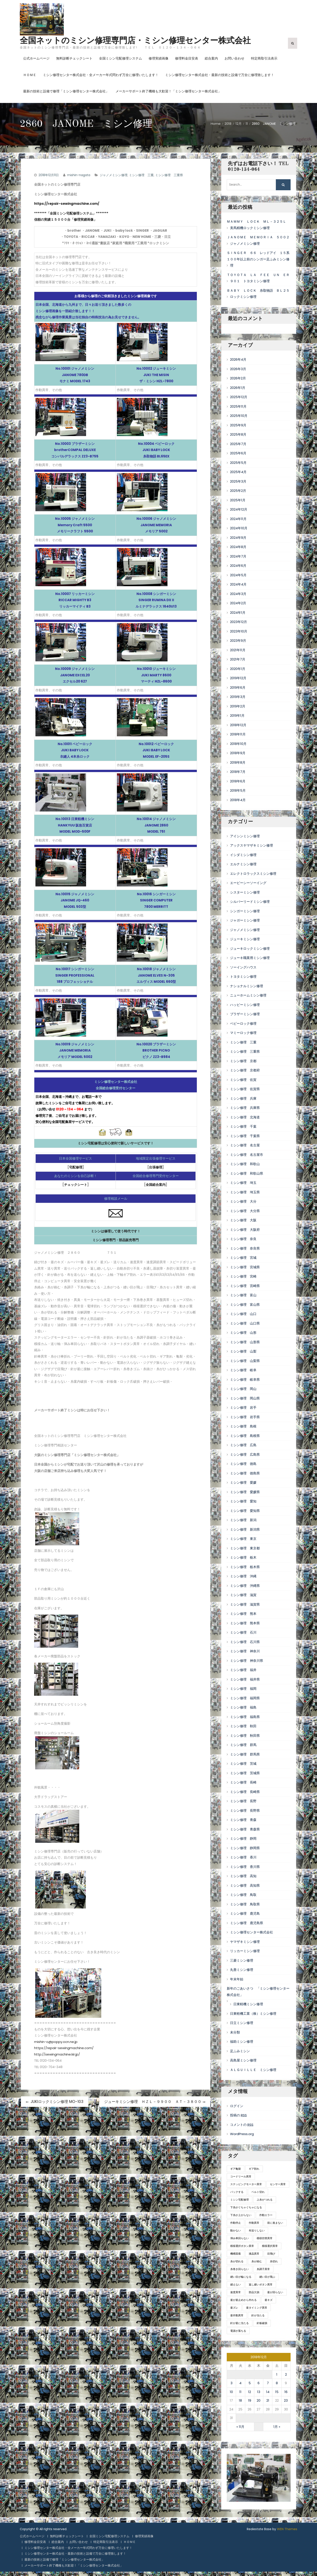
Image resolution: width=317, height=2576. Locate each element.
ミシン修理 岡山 (243, 1393)
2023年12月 (238, 626)
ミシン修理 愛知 (243, 1505)
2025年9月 (238, 429)
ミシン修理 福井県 (245, 1683)
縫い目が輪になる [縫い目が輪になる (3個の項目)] (240, 2281)
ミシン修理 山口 (243, 1318)
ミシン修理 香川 (243, 1861)
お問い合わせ (234, 60)
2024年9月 (238, 542)
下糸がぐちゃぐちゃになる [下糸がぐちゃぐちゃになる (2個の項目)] (246, 2212)
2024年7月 (238, 560)
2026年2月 (238, 382)
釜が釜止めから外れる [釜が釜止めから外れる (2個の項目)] (243, 2304)
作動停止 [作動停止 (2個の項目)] (235, 2227)
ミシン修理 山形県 (245, 1346)
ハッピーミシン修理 (245, 1009)
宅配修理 (75, 1171)
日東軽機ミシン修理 (248, 2008)
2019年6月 (237, 692)
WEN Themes (287, 2533)
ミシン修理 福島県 (245, 1721)
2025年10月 (238, 420)
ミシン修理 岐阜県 (245, 1383)
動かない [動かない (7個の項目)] (235, 2235)
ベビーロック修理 (243, 1027)
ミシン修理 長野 (243, 1805)
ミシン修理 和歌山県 (246, 1177)
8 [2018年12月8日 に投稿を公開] (277, 2387)
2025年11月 (238, 411)
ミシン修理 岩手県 (245, 1421)
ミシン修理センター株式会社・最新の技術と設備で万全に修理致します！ (219, 77)
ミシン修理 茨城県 (245, 1777)
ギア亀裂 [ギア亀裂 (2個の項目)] (235, 2173)
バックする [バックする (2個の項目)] (236, 2196)
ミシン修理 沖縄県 (245, 1589)
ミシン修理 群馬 (243, 1749)
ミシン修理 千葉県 (245, 1140)
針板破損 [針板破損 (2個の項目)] (262, 2327)
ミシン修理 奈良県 (245, 1252)
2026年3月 (238, 373)
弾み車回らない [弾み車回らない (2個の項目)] (239, 2242)
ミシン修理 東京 (243, 1543)
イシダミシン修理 (243, 859)
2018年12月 (238, 729)
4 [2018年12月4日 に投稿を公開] (240, 2387)
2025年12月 (238, 401)
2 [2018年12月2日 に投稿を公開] (286, 2378)
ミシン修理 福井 (243, 1674)
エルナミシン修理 (243, 868)
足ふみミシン (240, 2055)
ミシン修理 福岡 (243, 1693)
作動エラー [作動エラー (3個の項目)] (266, 2219)
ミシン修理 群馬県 (245, 1758)
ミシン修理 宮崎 (243, 1280)
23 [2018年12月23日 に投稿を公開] (286, 2405)
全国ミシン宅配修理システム (120, 60)
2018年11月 (238, 738)
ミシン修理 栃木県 (245, 1571)
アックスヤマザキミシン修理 (251, 849)
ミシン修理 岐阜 (243, 1374)
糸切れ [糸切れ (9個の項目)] (274, 2266)
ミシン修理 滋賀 (243, 1599)
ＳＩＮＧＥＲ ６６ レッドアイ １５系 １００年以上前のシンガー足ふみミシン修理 (260, 263)
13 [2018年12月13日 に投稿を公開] (258, 2396)
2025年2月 (238, 495)
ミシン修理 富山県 (245, 1308)
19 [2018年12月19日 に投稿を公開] (249, 2405)
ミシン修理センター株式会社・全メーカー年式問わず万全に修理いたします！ (100, 77)
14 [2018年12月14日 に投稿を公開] (267, 2396)
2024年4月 (238, 588)
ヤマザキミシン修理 (245, 1946)
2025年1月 (237, 504)
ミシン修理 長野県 (245, 1814)
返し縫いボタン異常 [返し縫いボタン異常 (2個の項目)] (261, 2289)
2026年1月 (237, 392)
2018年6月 (237, 785)
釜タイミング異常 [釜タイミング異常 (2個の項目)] (256, 2312)
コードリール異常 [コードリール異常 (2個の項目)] (240, 2181)
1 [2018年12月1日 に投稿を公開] (276, 2378)
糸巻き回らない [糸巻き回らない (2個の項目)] (239, 2273)
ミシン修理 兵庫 (243, 1102)
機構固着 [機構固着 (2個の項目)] (235, 2258)
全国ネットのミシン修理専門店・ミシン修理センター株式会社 (139, 42)
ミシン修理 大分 (243, 1205)
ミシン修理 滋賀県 (245, 1608)
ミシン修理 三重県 (169, 179)
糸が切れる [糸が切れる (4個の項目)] (236, 2266)
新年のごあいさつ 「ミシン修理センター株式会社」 (258, 1995)
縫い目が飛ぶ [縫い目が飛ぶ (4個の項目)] (267, 2281)
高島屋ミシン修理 (243, 2064)
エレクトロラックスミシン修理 (253, 877)
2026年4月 (238, 364)
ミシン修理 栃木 (243, 1561)
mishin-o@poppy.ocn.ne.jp (55, 2046)
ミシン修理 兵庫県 (245, 1112)
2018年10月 (238, 748)
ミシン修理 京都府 (245, 1074)
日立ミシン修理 (241, 2027)
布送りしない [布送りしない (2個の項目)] (257, 2235)
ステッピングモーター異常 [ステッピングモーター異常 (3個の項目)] (246, 2188)
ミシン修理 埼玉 (243, 1187)
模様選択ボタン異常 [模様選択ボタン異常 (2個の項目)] (242, 2250)
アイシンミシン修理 (245, 840)
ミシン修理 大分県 (245, 1215)
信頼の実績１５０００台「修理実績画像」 (65, 224)
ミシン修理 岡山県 (245, 1402)
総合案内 (211, 60)
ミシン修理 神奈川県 (246, 1664)
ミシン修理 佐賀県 (245, 1093)
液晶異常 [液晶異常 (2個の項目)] (254, 2258)
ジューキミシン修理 (245, 943)
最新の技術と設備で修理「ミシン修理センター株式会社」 (66, 93)
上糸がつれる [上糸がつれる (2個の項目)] (265, 2204)
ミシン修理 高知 (243, 1880)
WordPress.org (242, 2138)
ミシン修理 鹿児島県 (246, 1927)
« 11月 (240, 2431)
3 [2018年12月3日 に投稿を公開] (231, 2387)
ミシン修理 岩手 (243, 1412)
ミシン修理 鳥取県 (245, 1908)
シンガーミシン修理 (245, 915)
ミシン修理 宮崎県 (245, 1290)
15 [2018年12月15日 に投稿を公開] (276, 2396)
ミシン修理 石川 (243, 1636)
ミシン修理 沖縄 (243, 1580)
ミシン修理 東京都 (245, 1552)
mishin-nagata (78, 179)
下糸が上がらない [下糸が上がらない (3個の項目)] (240, 2219)
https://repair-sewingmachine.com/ (66, 208)
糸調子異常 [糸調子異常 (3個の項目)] (263, 2273)
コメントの (241, 2128)
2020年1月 (237, 673)
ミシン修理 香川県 (245, 1871)
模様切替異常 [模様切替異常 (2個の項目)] (265, 2242)
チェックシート (75, 1189)
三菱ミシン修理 (241, 1964)
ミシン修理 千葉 (243, 1131)
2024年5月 (238, 579)
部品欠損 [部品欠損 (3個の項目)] (254, 2296)
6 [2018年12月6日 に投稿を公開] (259, 2387)
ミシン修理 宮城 (243, 1262)
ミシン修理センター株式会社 (251, 1936)
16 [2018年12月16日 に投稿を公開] (286, 2396)
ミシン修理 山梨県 (245, 1365)
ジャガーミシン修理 (245, 924)
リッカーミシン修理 (245, 1955)
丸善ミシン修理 (241, 1974)
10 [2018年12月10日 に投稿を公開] (231, 2396)
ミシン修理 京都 (243, 1065)
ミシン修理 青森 (243, 1824)
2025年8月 (238, 438)
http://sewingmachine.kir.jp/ (57, 2058)
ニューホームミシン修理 (248, 999)
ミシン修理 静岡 (243, 1843)
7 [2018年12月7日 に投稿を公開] (268, 2387)
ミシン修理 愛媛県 (245, 1496)
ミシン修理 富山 (243, 1299)
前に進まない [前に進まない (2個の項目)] (275, 2227)
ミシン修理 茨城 (243, 1768)
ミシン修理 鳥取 (243, 1899)
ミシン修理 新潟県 (245, 1533)
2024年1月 (237, 617)
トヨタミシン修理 (243, 981)
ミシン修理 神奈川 (245, 1655)
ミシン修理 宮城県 (245, 1271)
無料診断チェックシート (74, 60)
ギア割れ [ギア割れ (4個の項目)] (254, 2173)
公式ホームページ (36, 60)
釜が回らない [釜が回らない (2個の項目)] (275, 2296)
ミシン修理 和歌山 (245, 1168)
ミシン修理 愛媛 (243, 1487)
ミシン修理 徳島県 (245, 1477)
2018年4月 (238, 804)
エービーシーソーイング (248, 887)
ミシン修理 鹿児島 (245, 1918)
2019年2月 (237, 710)
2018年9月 (237, 757)
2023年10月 (238, 635)
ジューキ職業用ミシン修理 (250, 962)
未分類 (235, 2036)
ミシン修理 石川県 (245, 1646)
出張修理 (155, 1171)
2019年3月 (237, 701)
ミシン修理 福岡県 (245, 1702)
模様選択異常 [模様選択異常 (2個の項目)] (270, 2250)
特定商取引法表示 (264, 60)
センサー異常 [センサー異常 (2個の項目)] (278, 2188)
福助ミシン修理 (241, 2046)
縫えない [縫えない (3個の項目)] (235, 2289)
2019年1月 (237, 720)
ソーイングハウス (243, 971)
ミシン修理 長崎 (243, 1786)
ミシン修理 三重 (141, 179)
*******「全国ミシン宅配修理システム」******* (71, 217)
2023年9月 (238, 645)
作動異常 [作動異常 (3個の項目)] (254, 2227)
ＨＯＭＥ (29, 77)
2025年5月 (238, 467)
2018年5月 (238, 795)
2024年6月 (238, 570)
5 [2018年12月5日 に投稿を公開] (250, 2387)
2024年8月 (238, 551)
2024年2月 (238, 607)
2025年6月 (238, 457)
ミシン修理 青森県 (245, 1833)
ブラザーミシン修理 (245, 1018)
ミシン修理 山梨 (243, 1355)
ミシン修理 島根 (243, 1430)
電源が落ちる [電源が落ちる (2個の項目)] (238, 2335)
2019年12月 (238, 682)
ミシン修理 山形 (243, 1337)
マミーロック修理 (243, 1037)
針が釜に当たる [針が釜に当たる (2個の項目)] (239, 2327)
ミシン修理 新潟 (243, 1524)
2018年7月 (237, 776)
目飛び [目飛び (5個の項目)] (271, 2258)
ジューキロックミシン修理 (250, 952)
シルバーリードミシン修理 (250, 906)
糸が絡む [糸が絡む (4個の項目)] (256, 2266)
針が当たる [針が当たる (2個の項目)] (258, 2320)
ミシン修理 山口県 (245, 1327)
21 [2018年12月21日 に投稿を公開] (267, 2405)
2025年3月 (238, 485)
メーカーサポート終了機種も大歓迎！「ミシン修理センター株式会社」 (168, 93)
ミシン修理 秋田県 (245, 1739)
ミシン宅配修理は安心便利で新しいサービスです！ (116, 1147)
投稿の (238, 2119)
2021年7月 (237, 663)
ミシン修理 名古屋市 (246, 1158)
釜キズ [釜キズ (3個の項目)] (269, 2304)
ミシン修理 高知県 (245, 1889)
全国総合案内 (156, 1189)
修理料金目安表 (186, 60)
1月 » (276, 2431)
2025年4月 (238, 476)
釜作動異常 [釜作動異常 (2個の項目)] (236, 2320)
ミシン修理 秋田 (243, 1730)
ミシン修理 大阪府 (245, 1233)
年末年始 (236, 1983)
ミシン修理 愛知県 (245, 1515)
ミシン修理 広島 (243, 1449)
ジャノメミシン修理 (113, 179)
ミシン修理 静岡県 (245, 1852)
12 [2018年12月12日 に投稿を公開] (249, 2396)
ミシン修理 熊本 (243, 1618)
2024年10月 (238, 532)
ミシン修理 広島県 (245, 1458)
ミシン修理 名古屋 (245, 1149)
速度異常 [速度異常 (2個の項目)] (235, 2296)
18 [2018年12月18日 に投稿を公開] (240, 2405)
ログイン (236, 2110)
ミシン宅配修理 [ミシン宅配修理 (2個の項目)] (239, 2204)
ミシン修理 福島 (243, 1711)
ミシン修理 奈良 (243, 1243)
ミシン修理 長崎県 (245, 1796)
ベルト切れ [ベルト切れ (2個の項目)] (258, 2196)
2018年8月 (237, 767)
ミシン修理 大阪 (243, 1224)
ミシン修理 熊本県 (245, 1627)
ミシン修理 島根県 (245, 1440)
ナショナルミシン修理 (246, 990)
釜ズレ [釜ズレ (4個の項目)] (234, 2312)
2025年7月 (238, 448)
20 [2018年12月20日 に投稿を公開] (258, 2405)
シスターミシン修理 (245, 896)
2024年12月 (238, 513)
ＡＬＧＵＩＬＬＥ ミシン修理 (253, 2074)
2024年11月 (238, 523)
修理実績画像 (158, 60)
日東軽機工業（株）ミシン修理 (253, 2017)
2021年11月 (237, 654)
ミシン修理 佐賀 (243, 1084)
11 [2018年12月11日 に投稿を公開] (240, 2396)
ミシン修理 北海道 (245, 1121)
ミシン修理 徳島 (243, 1468)
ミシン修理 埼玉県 (245, 1196)
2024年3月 (238, 598)
